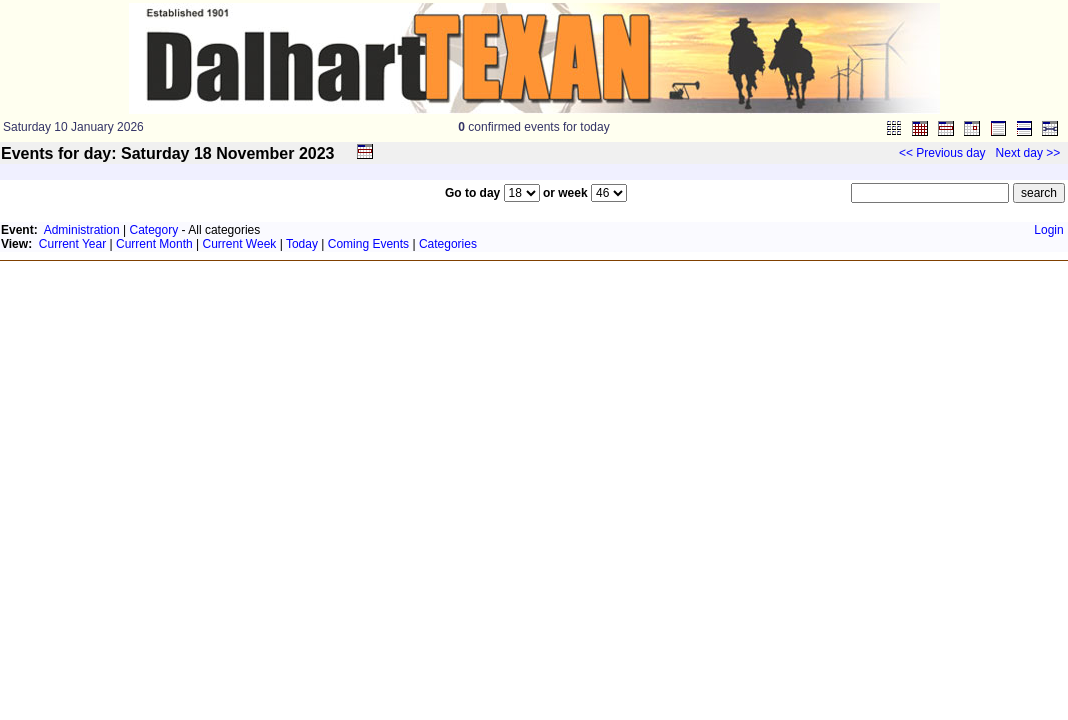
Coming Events (368, 244)
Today (302, 244)
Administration (82, 230)
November (255, 153)
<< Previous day (942, 153)
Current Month (154, 244)
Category (154, 230)
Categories (448, 244)
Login (1048, 230)
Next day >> (1028, 153)
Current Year (72, 244)
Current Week (240, 244)
